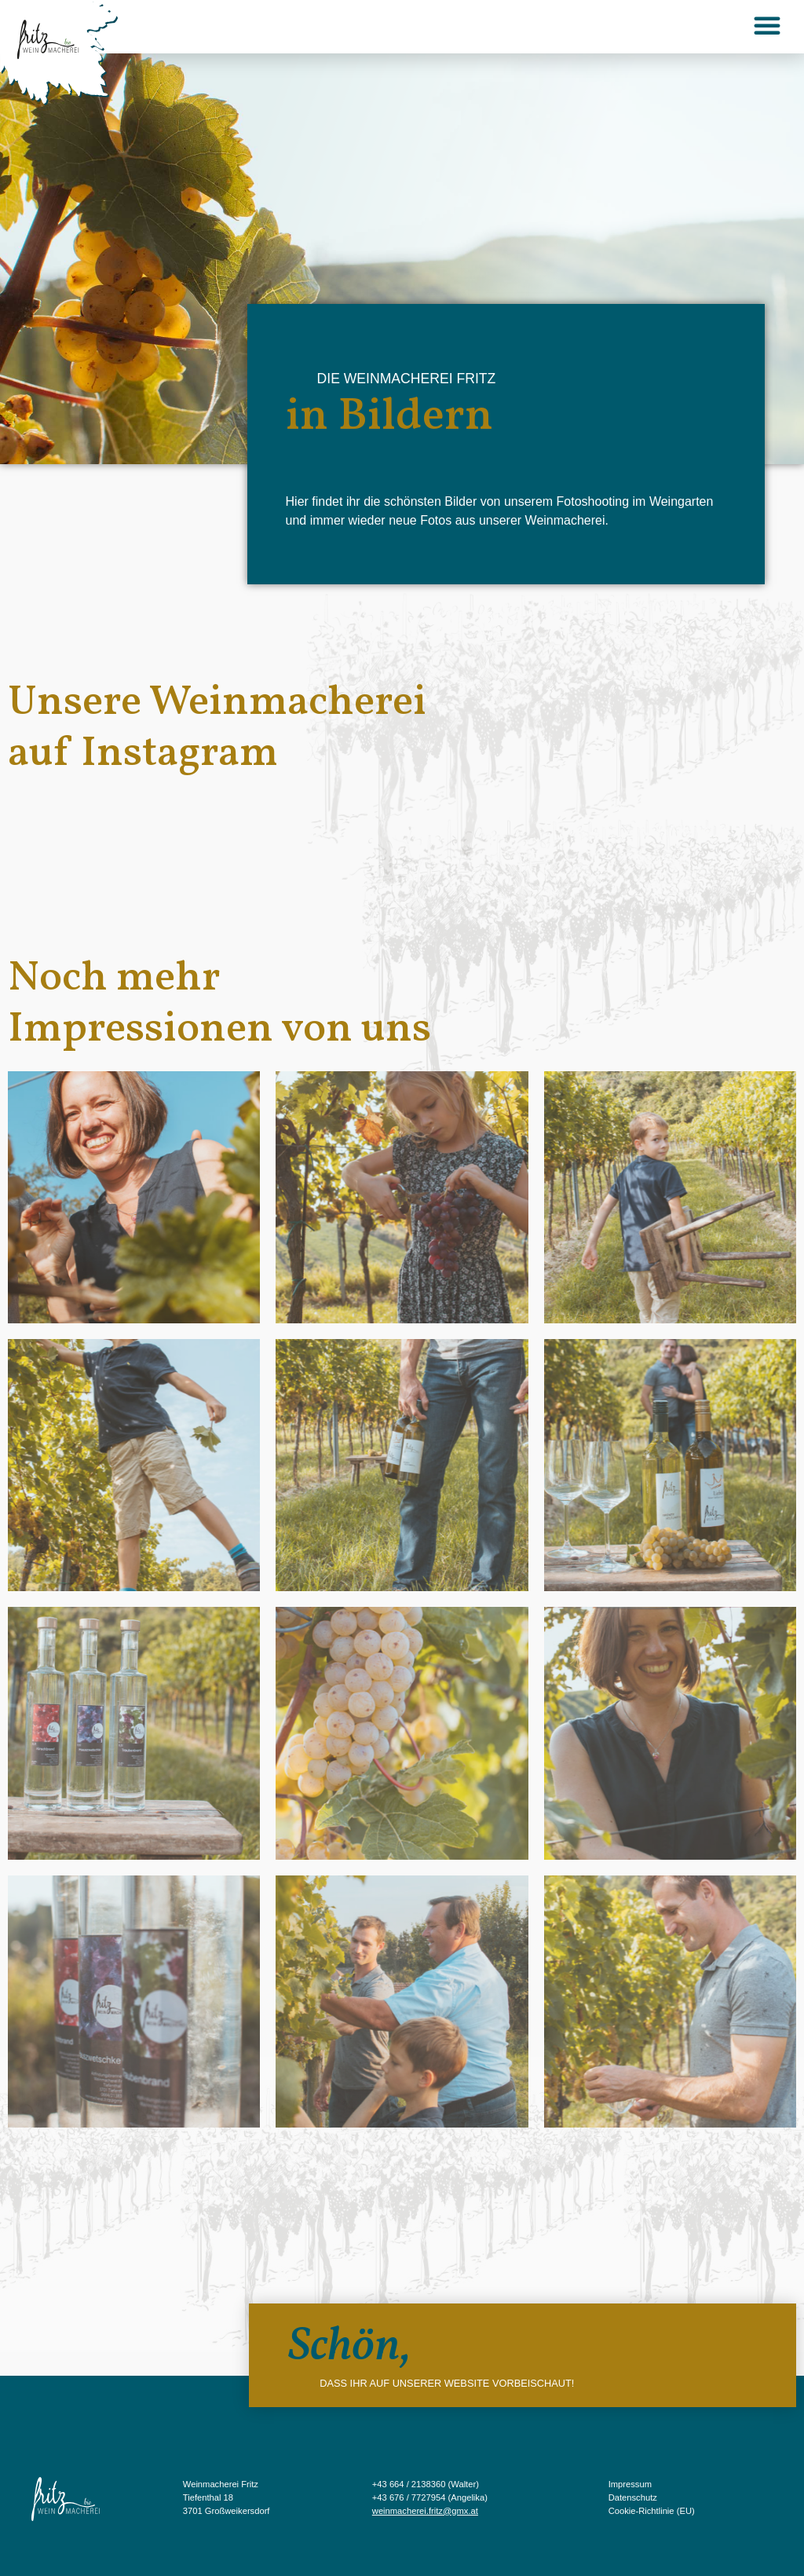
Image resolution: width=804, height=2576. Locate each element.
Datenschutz (632, 2497)
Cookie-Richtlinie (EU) (651, 2511)
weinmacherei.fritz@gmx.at (425, 2511)
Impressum (630, 2484)
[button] (767, 25)
